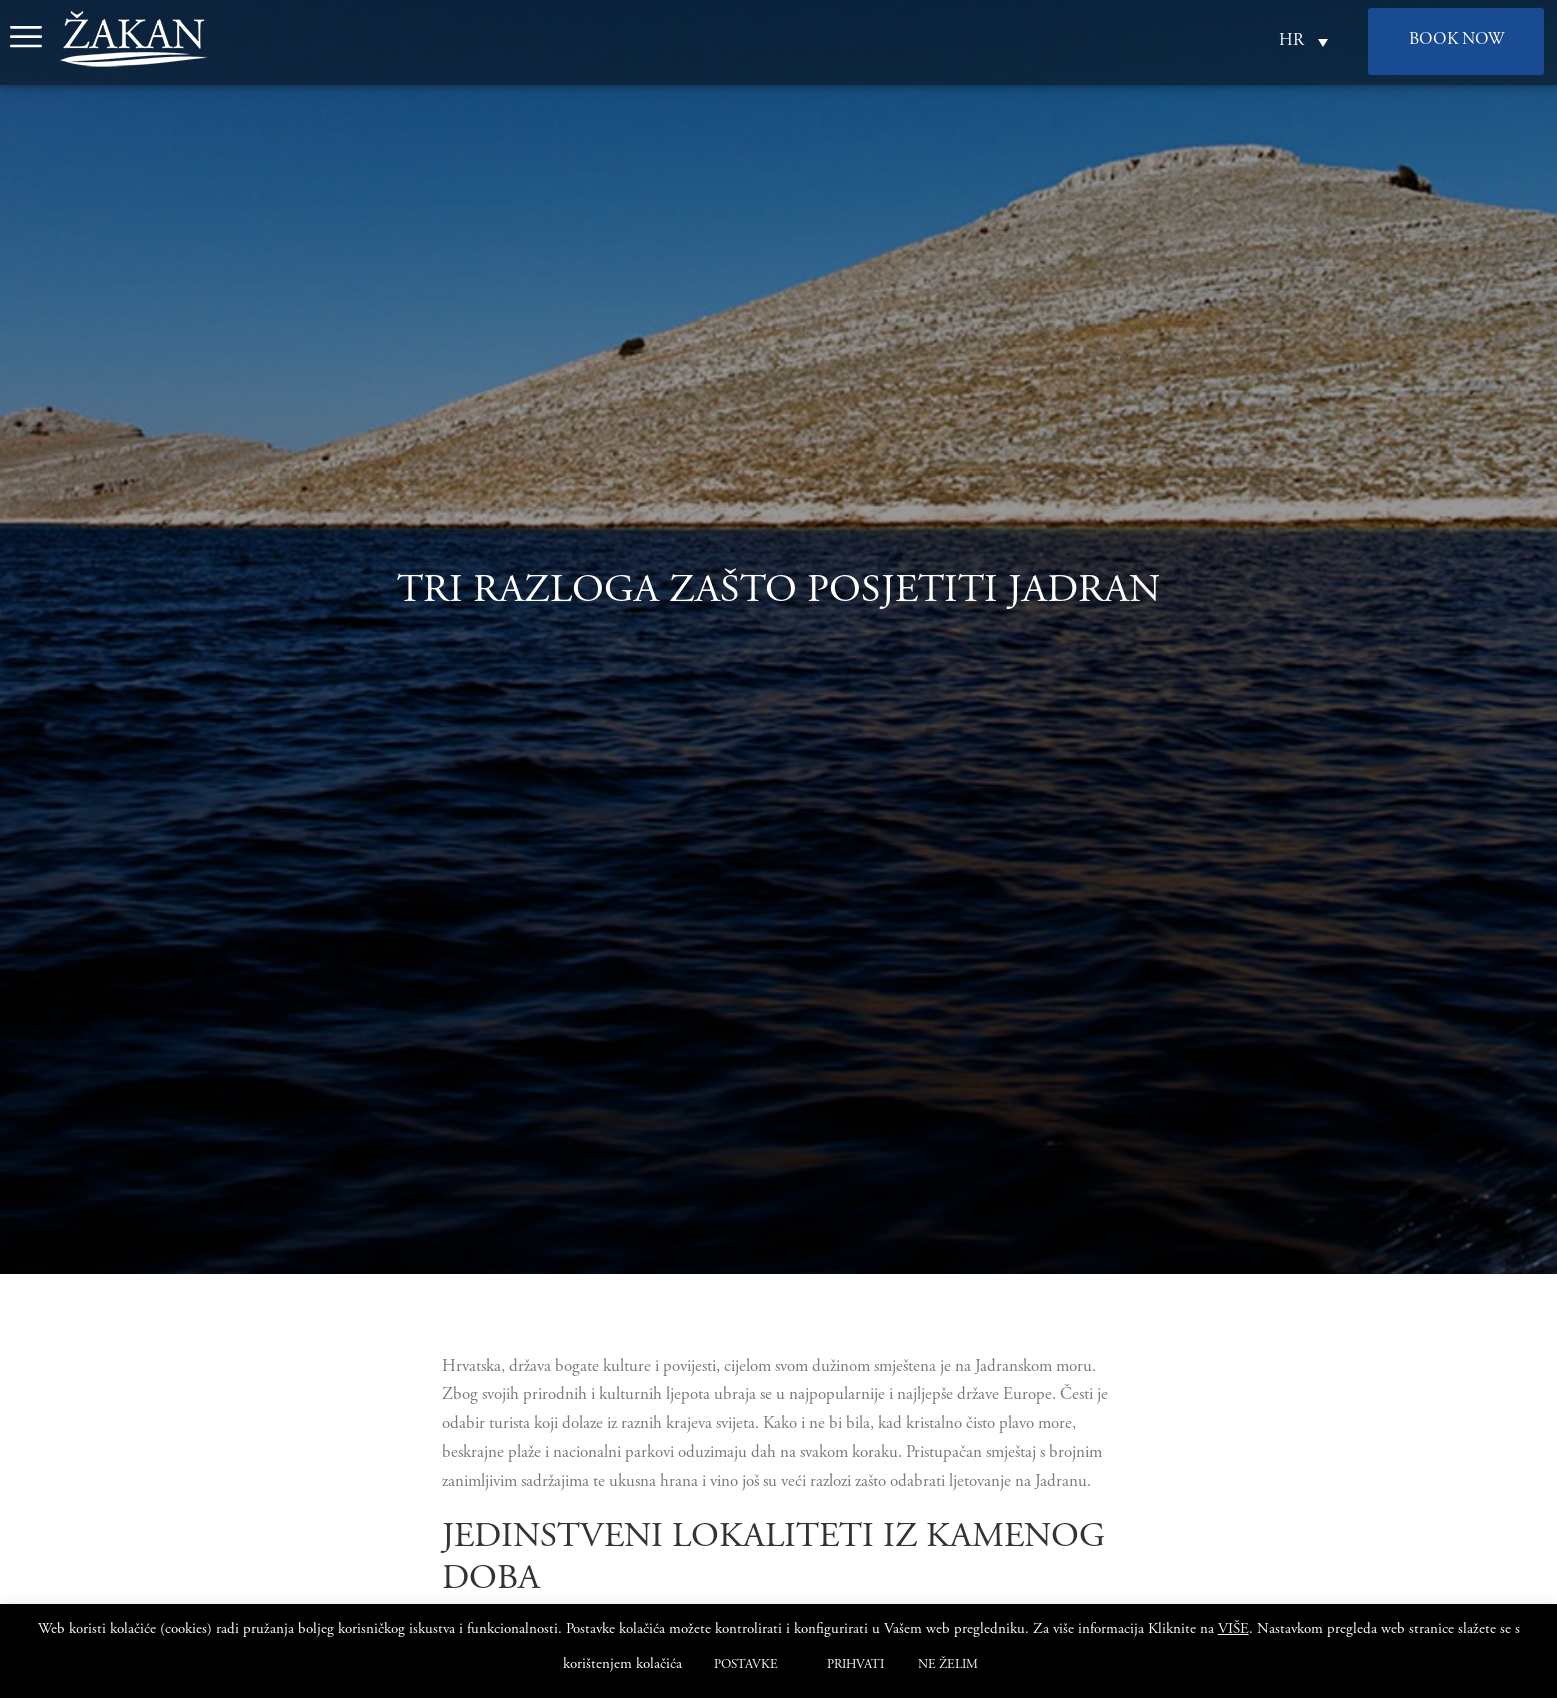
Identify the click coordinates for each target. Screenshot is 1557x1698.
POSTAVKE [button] (746, 1665)
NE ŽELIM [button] (948, 1665)
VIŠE (1233, 1629)
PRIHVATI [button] (855, 1665)
